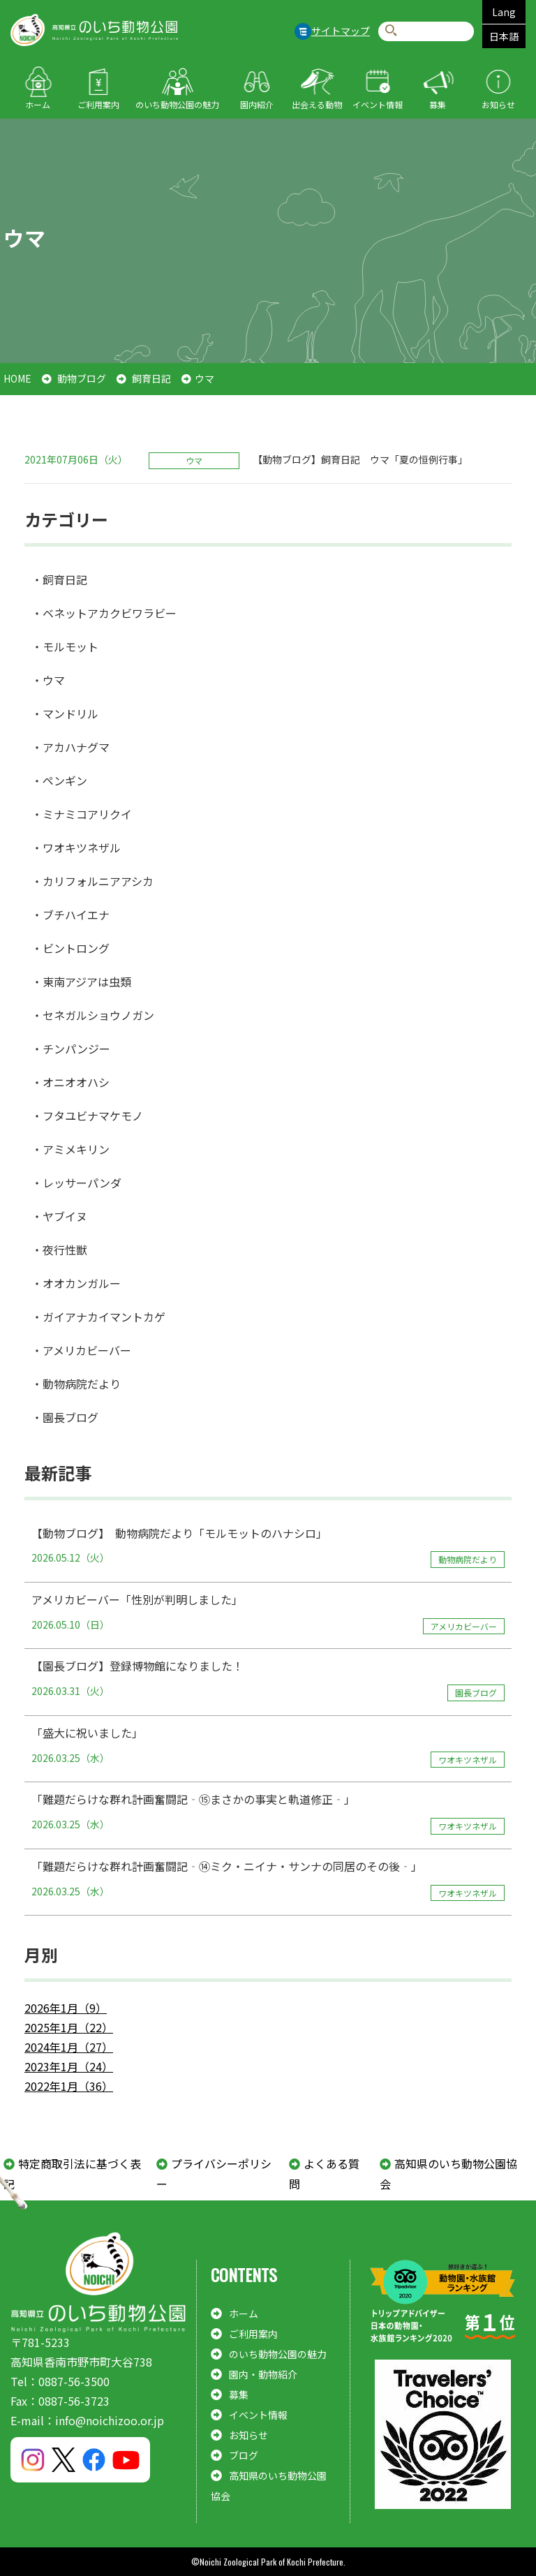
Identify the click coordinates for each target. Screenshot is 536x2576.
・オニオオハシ (70, 1082)
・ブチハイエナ (70, 914)
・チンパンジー (70, 1048)
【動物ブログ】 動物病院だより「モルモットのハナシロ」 (268, 1546)
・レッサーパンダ (76, 1182)
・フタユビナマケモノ (87, 1115)
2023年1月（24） (68, 2066)
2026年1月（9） (65, 2007)
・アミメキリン (70, 1149)
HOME (17, 378)
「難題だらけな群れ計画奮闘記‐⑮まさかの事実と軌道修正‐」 (268, 1812)
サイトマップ (340, 31)
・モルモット (64, 646)
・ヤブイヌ (59, 1216)
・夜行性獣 (59, 1249)
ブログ (243, 2455)
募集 (437, 104)
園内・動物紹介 (263, 2374)
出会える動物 (317, 104)
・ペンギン (59, 780)
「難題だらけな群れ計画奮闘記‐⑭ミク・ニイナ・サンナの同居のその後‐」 (268, 1879)
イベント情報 (377, 104)
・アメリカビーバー (81, 1350)
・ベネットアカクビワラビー (104, 613)
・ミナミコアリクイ (81, 814)
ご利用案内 (98, 104)
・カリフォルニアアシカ (92, 881)
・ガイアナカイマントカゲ (98, 1316)
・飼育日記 (59, 579)
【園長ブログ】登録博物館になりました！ (268, 1679)
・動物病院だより (76, 1383)
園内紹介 (257, 104)
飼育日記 (151, 378)
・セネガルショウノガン (92, 1015)
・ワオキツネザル (76, 847)
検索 (391, 31)
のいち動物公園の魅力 (177, 104)
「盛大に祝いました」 (268, 1746)
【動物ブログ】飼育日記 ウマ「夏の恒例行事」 (360, 459)
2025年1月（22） (68, 2027)
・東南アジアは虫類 (81, 981)
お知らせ (498, 104)
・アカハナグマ (70, 747)
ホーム (37, 104)
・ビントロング (70, 948)
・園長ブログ (64, 1417)
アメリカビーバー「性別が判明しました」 (268, 1612)
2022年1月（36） (68, 2086)
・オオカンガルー (76, 1283)
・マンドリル (64, 713)
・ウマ (48, 680)
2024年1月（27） (68, 2046)
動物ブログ (81, 378)
